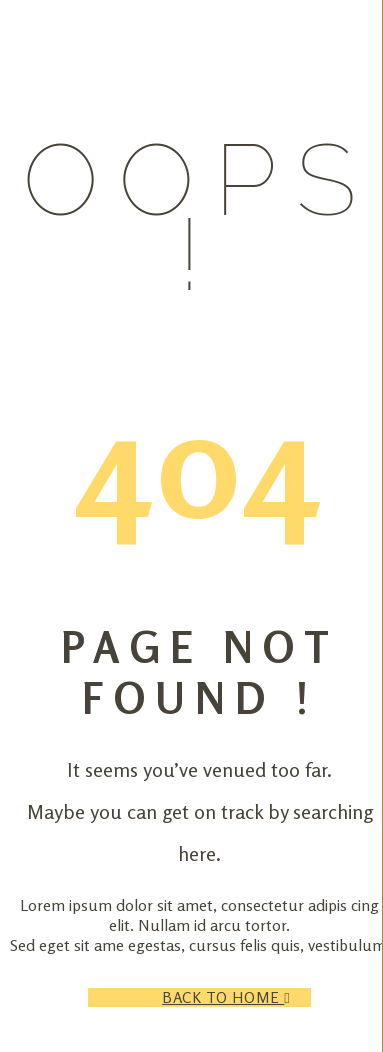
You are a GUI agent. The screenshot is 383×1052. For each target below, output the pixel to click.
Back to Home (236, 997)
